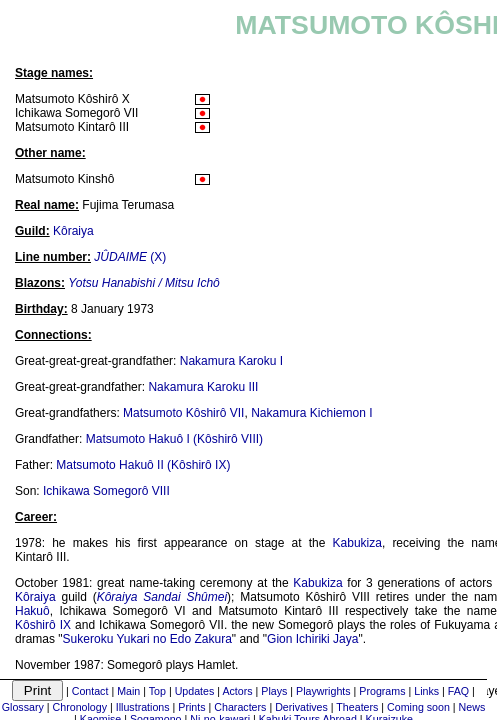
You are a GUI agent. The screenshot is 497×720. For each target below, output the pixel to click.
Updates (195, 691)
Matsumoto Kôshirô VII (183, 413)
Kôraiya (73, 231)
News (472, 707)
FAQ (458, 691)
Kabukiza (357, 543)
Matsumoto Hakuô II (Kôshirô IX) (143, 465)
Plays (274, 691)
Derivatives (301, 707)
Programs (382, 691)
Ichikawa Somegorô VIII (106, 491)
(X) (130, 257)
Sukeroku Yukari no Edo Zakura (147, 639)
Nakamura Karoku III (203, 387)
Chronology (80, 707)
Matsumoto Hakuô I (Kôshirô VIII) (174, 439)
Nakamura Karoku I (231, 361)
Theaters (357, 707)
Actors (237, 691)
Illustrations (143, 707)
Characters (240, 707)
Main (128, 691)
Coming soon (418, 707)
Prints (191, 707)
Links (426, 691)
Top (157, 691)
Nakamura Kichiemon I (311, 413)
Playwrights (323, 691)
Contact (90, 691)
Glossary (23, 707)
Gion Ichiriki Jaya (312, 639)
